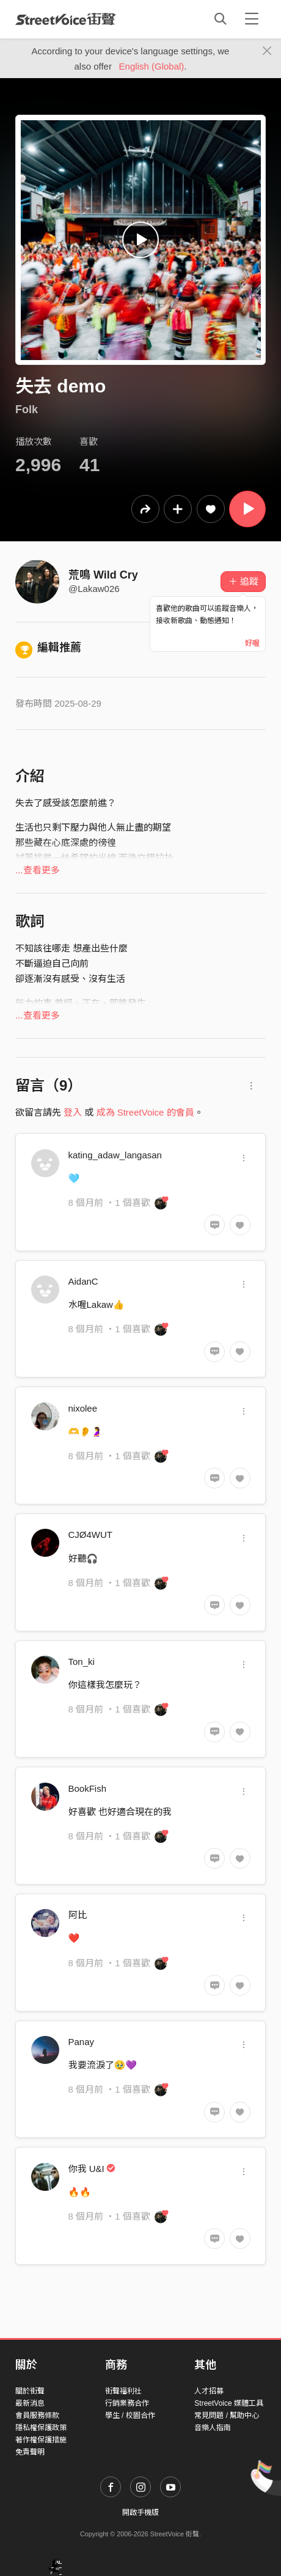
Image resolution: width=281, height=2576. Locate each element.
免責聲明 (30, 2452)
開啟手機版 (140, 2512)
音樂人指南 (212, 2427)
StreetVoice (65, 19)
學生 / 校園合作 (130, 2415)
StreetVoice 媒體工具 (228, 2403)
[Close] (267, 51)
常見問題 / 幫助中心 (226, 2415)
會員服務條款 (37, 2415)
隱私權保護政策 (41, 2427)
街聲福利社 (123, 2391)
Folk (26, 409)
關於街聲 (30, 2391)
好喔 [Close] (252, 643)
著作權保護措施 (41, 2440)
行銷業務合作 (127, 2403)
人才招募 (209, 2391)
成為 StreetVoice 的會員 (145, 1112)
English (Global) (151, 66)
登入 (73, 1112)
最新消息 (30, 2403)
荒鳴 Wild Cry (103, 575)
